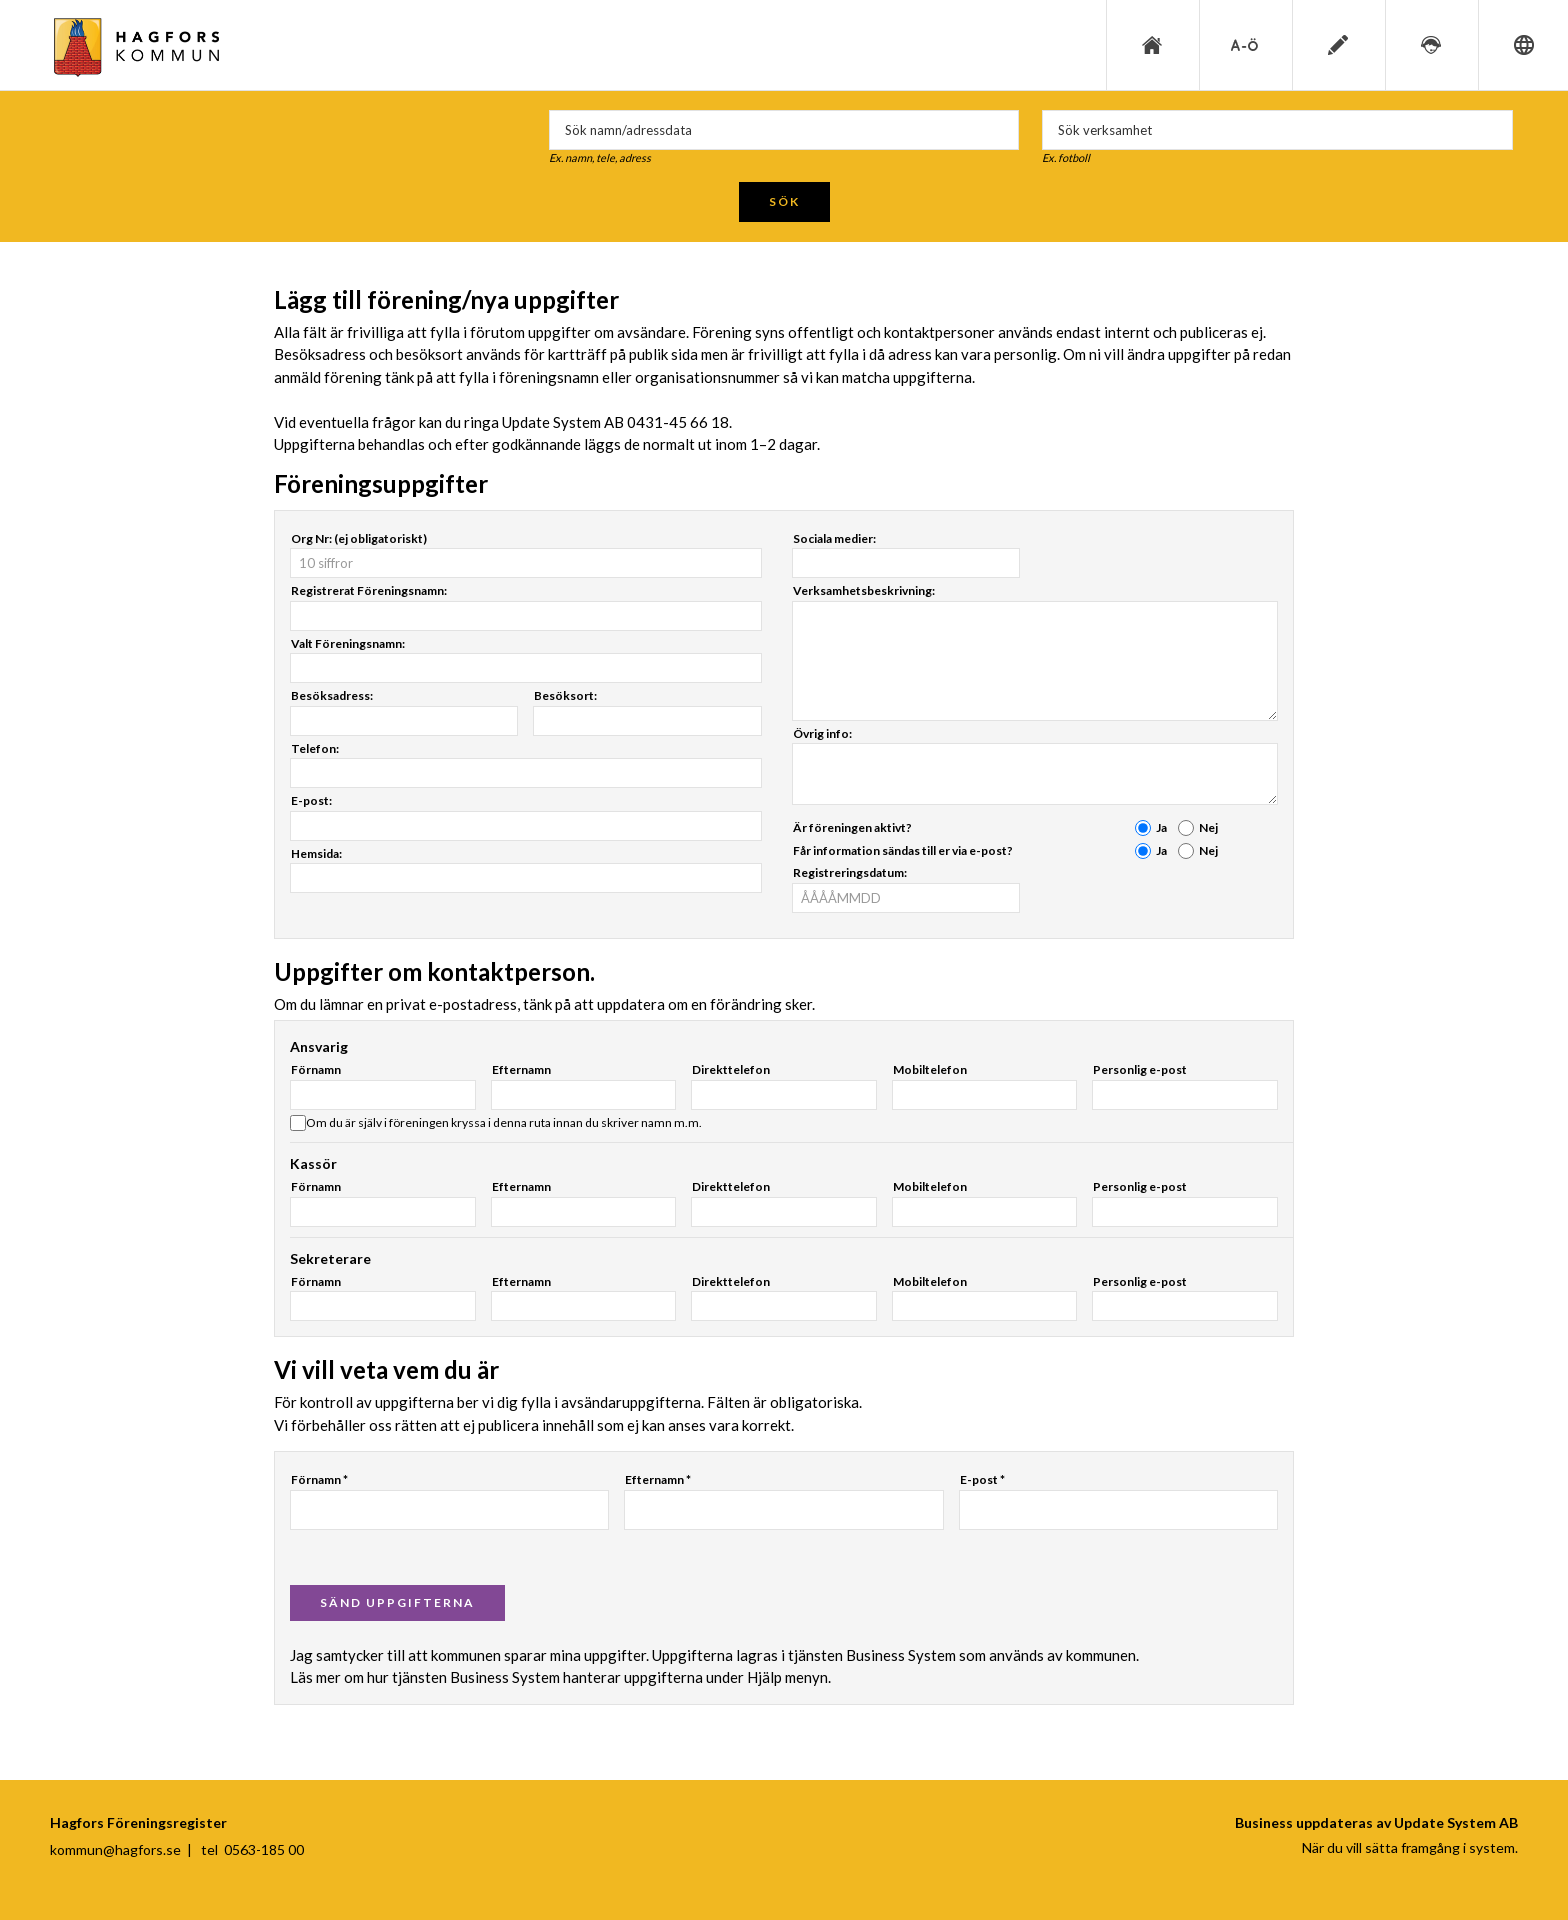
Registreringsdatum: (850, 872)
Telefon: (315, 748)
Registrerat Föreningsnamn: (369, 590)
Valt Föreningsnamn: (348, 643)
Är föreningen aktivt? (852, 827)
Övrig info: (822, 733)
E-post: (311, 800)
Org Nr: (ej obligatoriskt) (359, 538)
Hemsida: (316, 853)
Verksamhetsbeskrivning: (864, 590)
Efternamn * (658, 1479)
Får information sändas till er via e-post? (903, 850)
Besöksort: (565, 695)
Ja (1161, 827)
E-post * (982, 1479)
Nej (1208, 827)
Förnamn (316, 1069)
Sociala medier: (834, 538)
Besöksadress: (332, 695)
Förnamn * (319, 1479)
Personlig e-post (1140, 1069)
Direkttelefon (731, 1069)
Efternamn (521, 1069)
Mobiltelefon (930, 1069)
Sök (784, 201)
